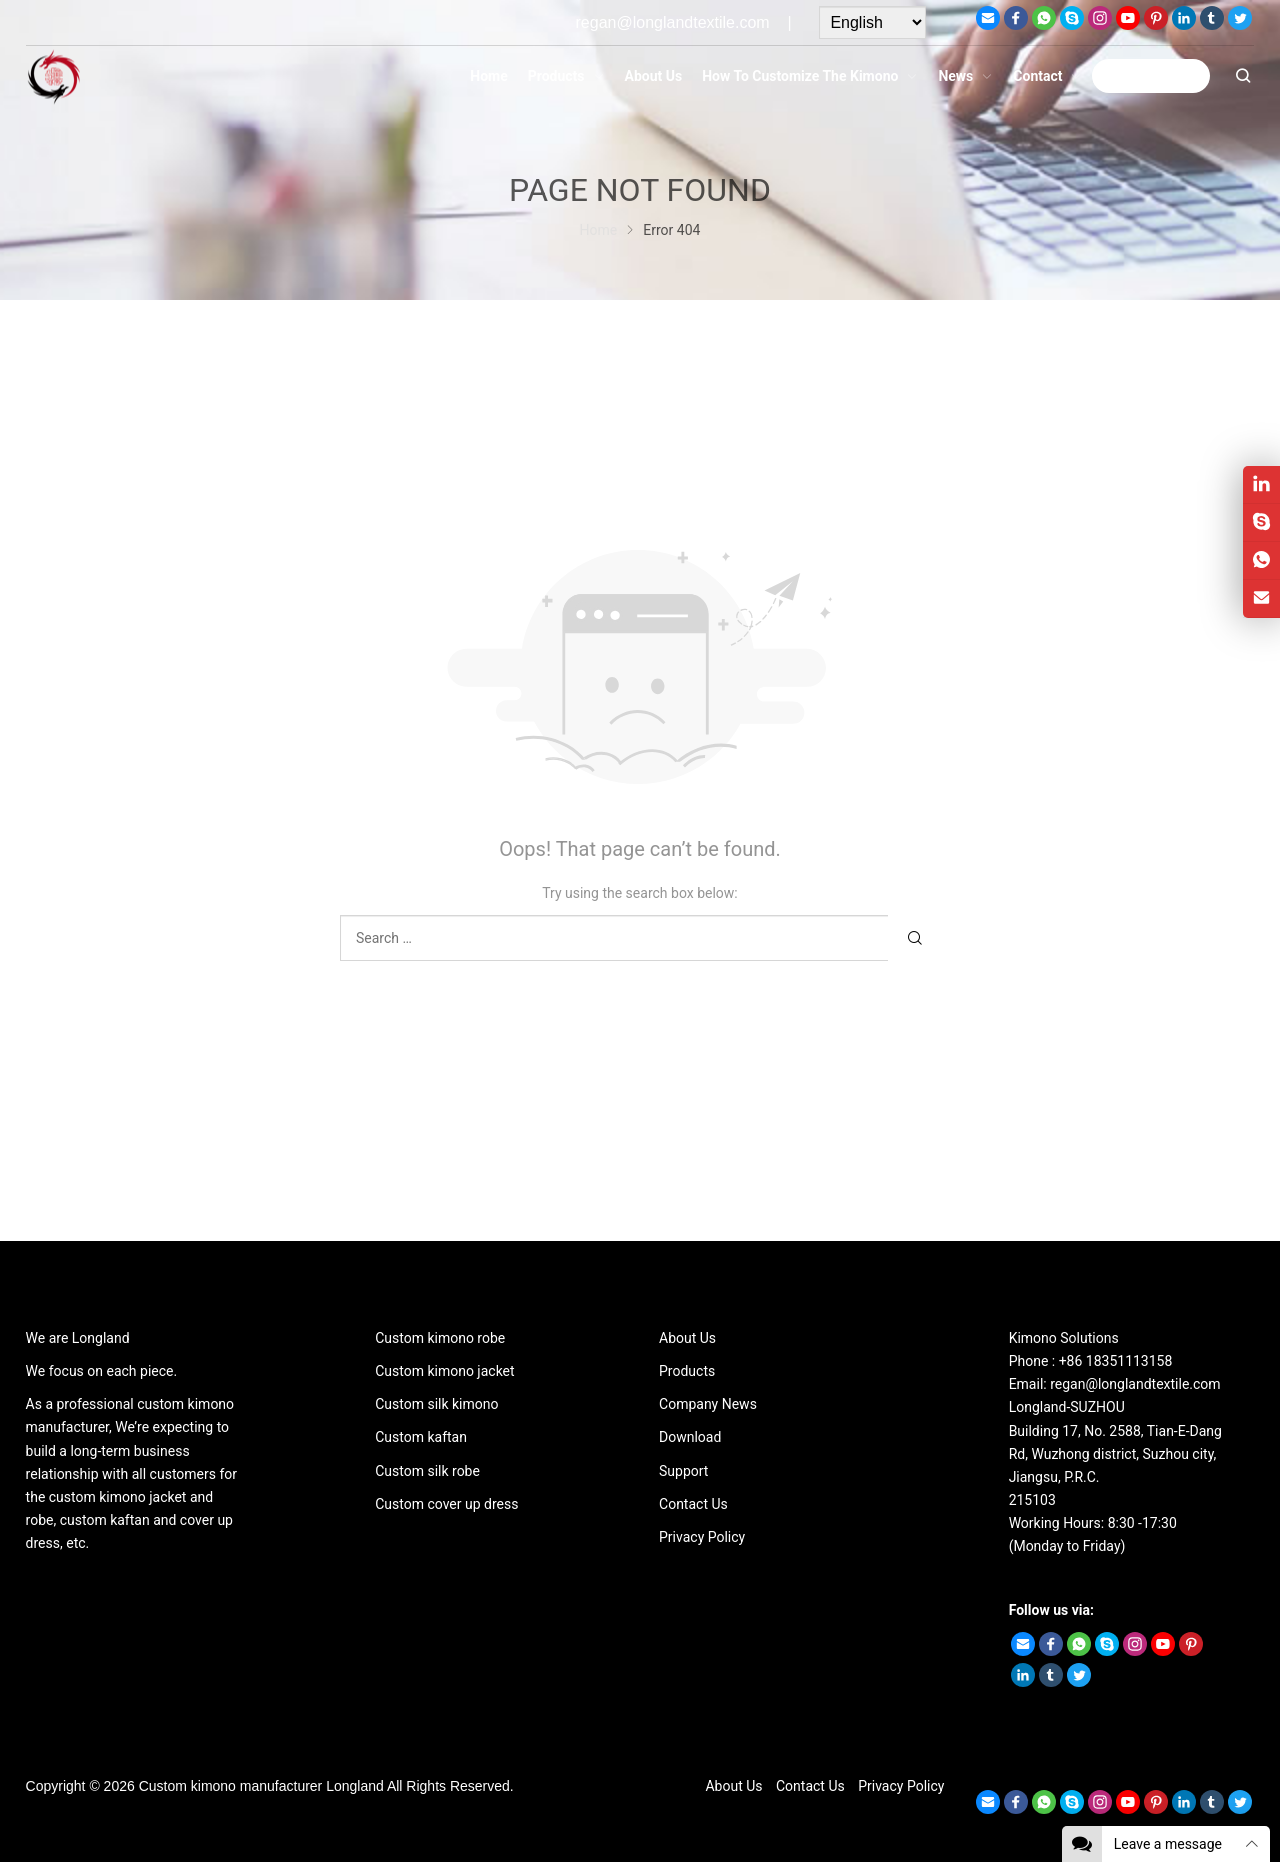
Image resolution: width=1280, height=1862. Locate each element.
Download (690, 1437)
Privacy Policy (702, 1537)
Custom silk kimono (436, 1404)
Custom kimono (187, 1786)
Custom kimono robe (440, 1338)
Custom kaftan (421, 1437)
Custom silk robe (427, 1471)
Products (687, 1371)
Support (683, 1471)
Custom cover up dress (446, 1504)
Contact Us (693, 1504)
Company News (708, 1404)
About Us (687, 1338)
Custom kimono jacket (444, 1371)
